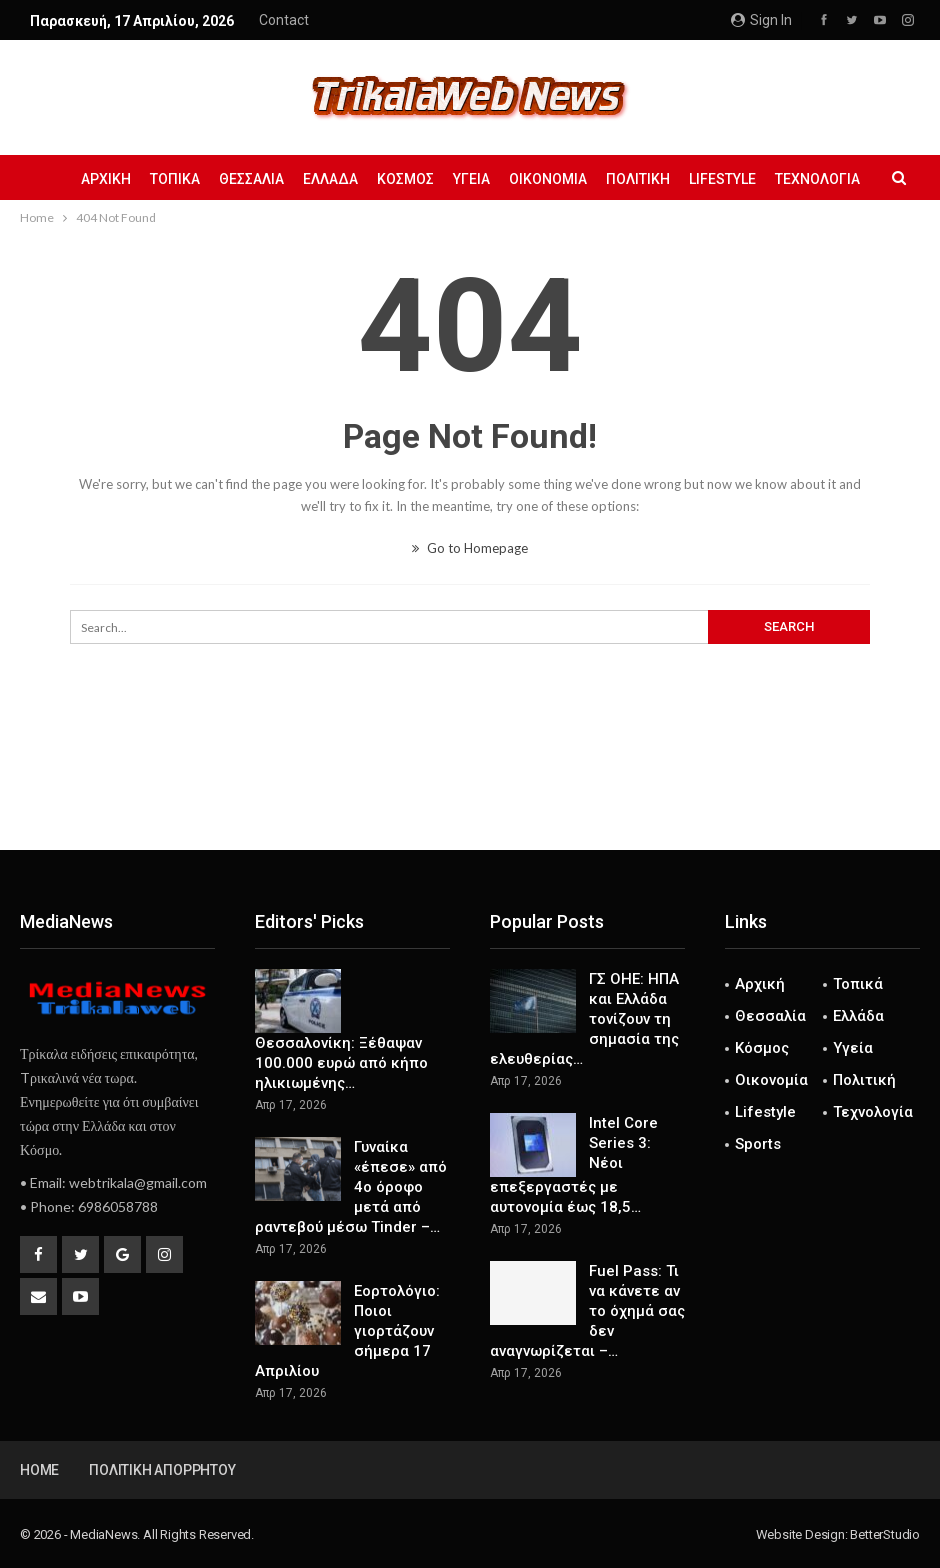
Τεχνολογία (817, 179)
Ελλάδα (330, 179)
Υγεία (471, 179)
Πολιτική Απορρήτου (162, 1470)
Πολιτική (638, 179)
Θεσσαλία (251, 179)
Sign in (761, 20)
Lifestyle (722, 179)
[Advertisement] (470, 784)
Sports (758, 1144)
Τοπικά (175, 179)
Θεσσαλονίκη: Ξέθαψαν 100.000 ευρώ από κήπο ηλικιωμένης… (341, 1063)
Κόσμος (405, 179)
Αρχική (106, 179)
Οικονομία (548, 179)
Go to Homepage (470, 548)
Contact (284, 20)
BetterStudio (885, 1534)
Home (39, 1470)
